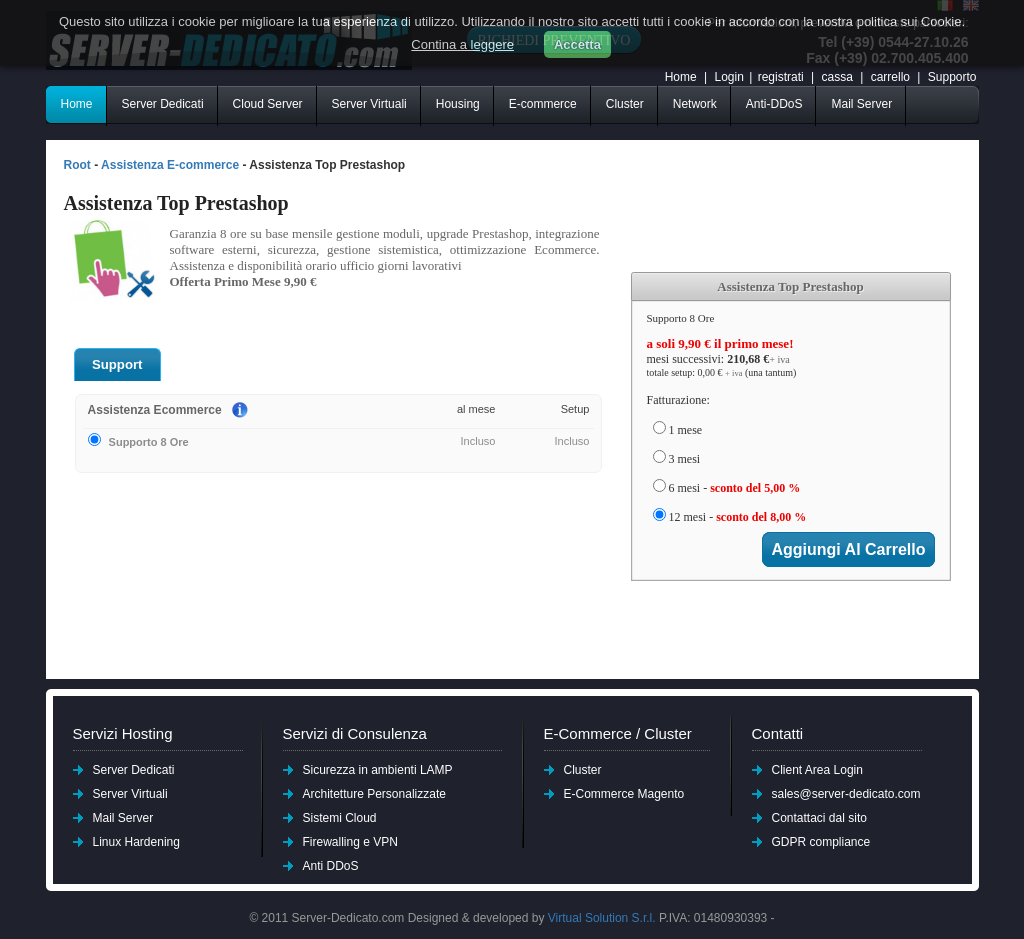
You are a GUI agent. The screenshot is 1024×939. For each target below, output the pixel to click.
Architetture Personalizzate (374, 794)
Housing (458, 104)
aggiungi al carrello (848, 549)
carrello (892, 77)
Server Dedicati (163, 104)
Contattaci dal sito (819, 818)
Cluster (625, 104)
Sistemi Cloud (340, 818)
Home (681, 77)
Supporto (952, 77)
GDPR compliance (821, 842)
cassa (836, 77)
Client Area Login (817, 770)
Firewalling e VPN (350, 842)
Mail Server (861, 104)
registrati (781, 77)
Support (117, 364)
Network (695, 104)
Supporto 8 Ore (138, 440)
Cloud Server (268, 104)
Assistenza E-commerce (170, 165)
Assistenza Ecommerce (155, 410)
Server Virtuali (369, 104)
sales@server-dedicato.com (846, 794)
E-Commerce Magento (624, 794)
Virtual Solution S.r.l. (602, 918)
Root (77, 165)
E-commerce (543, 104)
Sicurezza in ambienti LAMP (378, 770)
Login (728, 77)
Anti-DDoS (774, 104)
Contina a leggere (462, 44)
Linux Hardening (136, 842)
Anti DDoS (331, 866)
